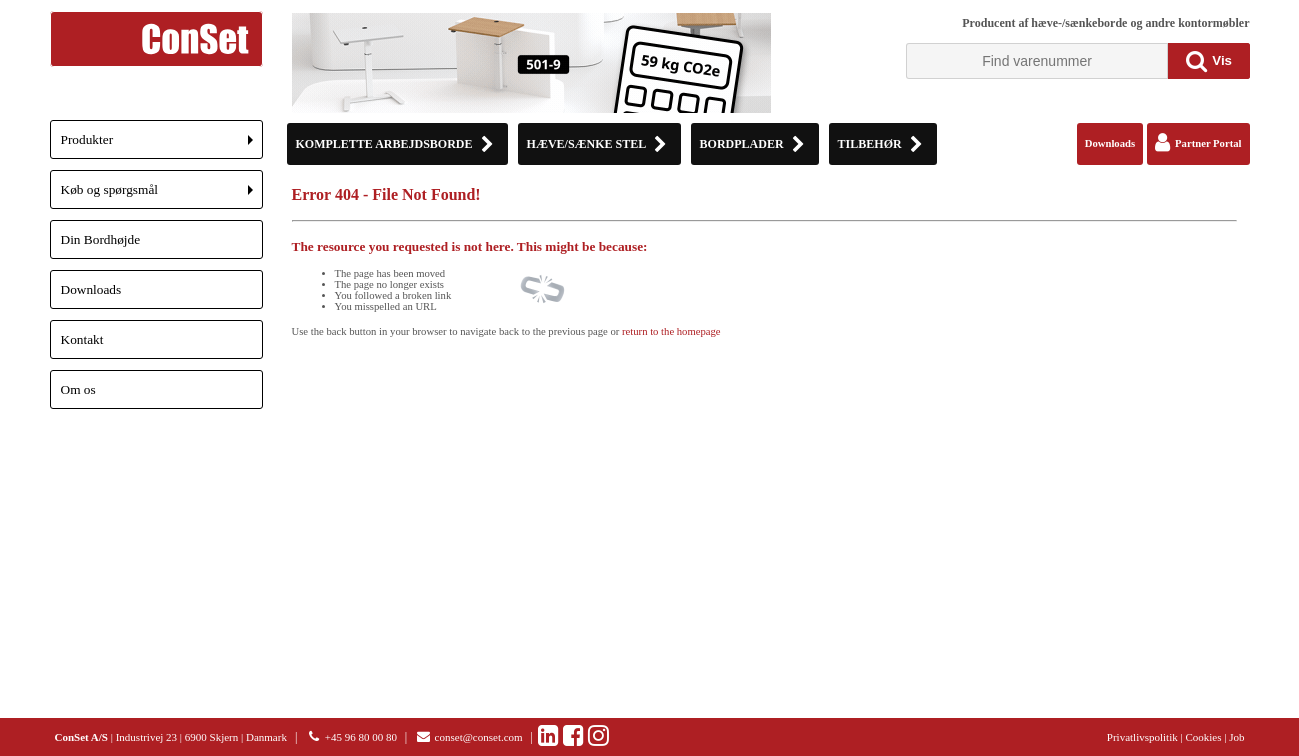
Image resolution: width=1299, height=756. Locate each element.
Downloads (91, 289)
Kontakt (82, 339)
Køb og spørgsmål (162, 195)
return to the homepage (671, 331)
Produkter (162, 145)
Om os (78, 389)
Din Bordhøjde (101, 239)
